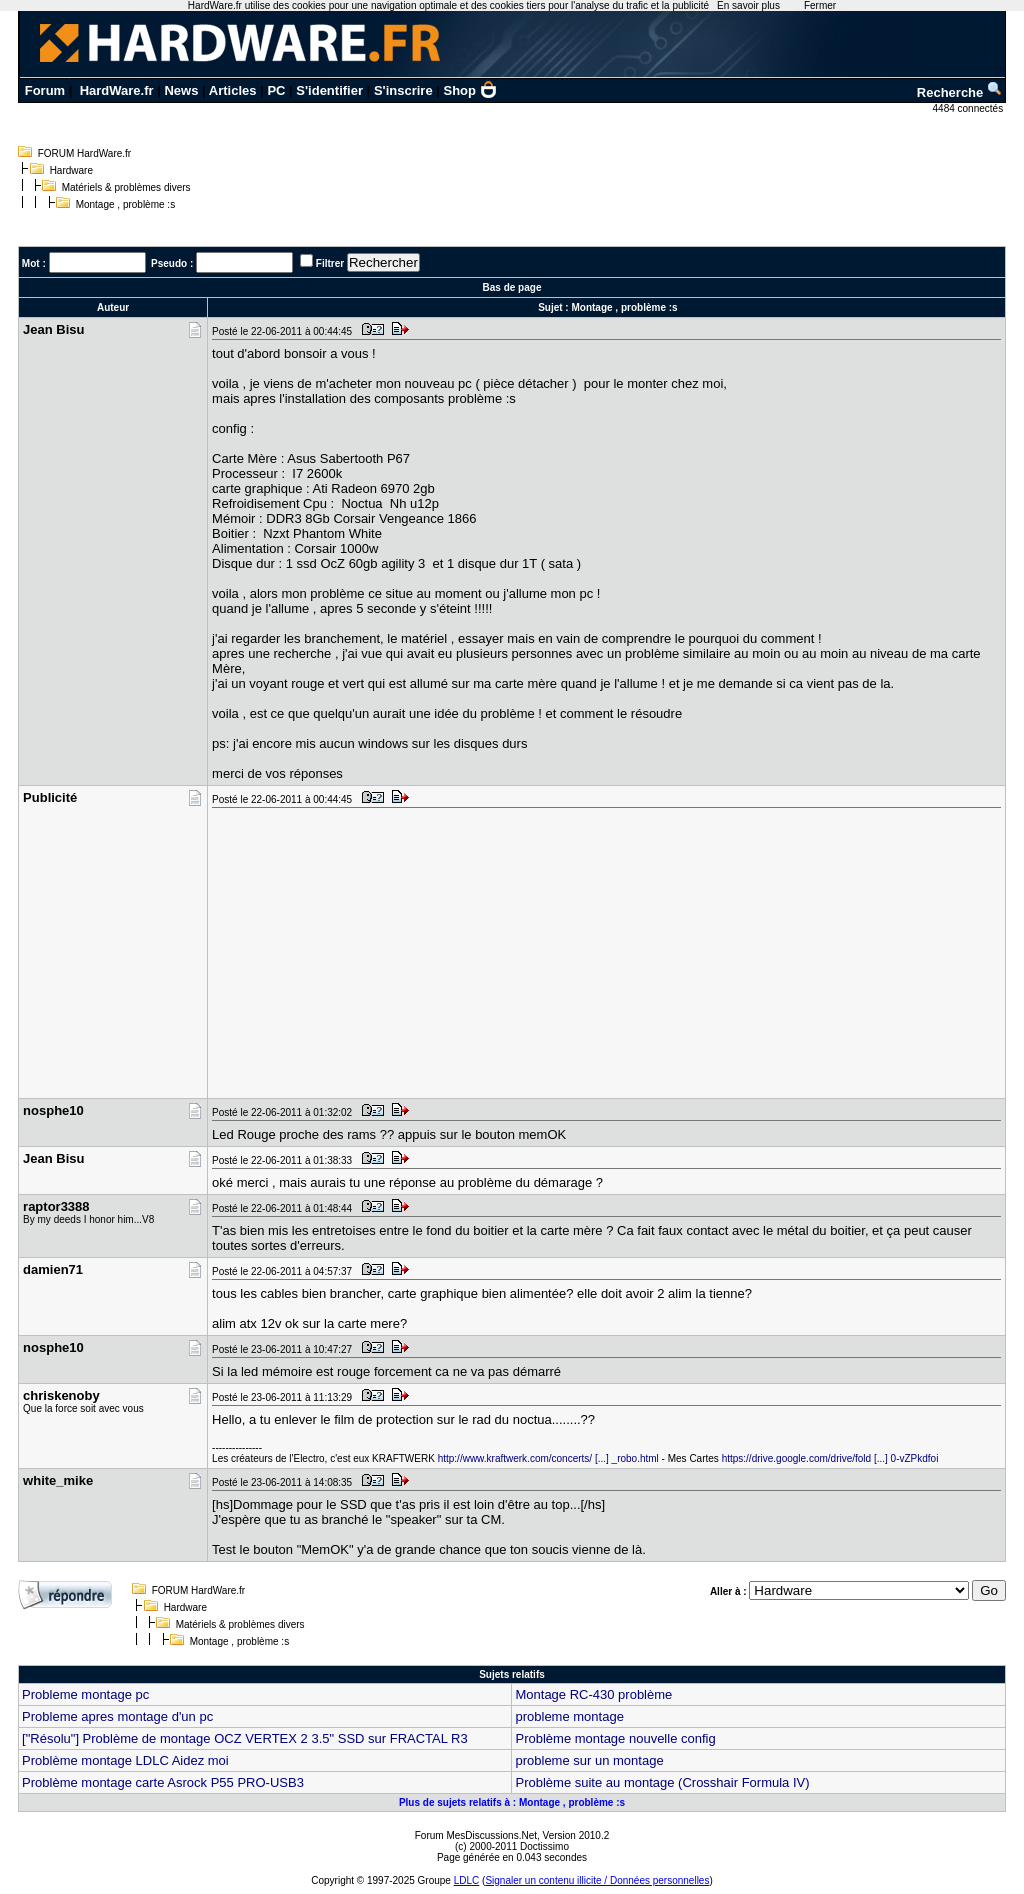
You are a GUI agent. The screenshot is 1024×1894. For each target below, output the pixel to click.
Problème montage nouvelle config (615, 1738)
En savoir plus (748, 5)
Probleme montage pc (85, 1694)
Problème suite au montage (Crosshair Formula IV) (662, 1782)
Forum (45, 90)
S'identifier (329, 90)
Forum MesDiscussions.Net (476, 1835)
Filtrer (330, 263)
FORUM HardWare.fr (85, 153)
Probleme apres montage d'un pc (117, 1716)
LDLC (467, 1880)
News (181, 90)
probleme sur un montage (589, 1760)
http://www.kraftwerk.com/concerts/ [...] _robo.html (548, 1458)
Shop (471, 90)
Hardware (71, 170)
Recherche (960, 92)
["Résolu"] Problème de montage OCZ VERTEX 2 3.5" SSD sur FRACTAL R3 (245, 1738)
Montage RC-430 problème (593, 1694)
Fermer (820, 5)
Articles (233, 90)
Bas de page (512, 287)
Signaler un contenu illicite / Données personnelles (597, 1880)
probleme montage (569, 1716)
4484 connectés (969, 108)
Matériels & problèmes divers (126, 187)
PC (276, 90)
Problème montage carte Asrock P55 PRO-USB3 (163, 1782)
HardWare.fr (117, 90)
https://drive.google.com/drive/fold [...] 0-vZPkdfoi (830, 1458)
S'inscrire (403, 90)
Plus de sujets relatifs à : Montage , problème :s (512, 1802)
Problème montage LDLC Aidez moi (125, 1760)
